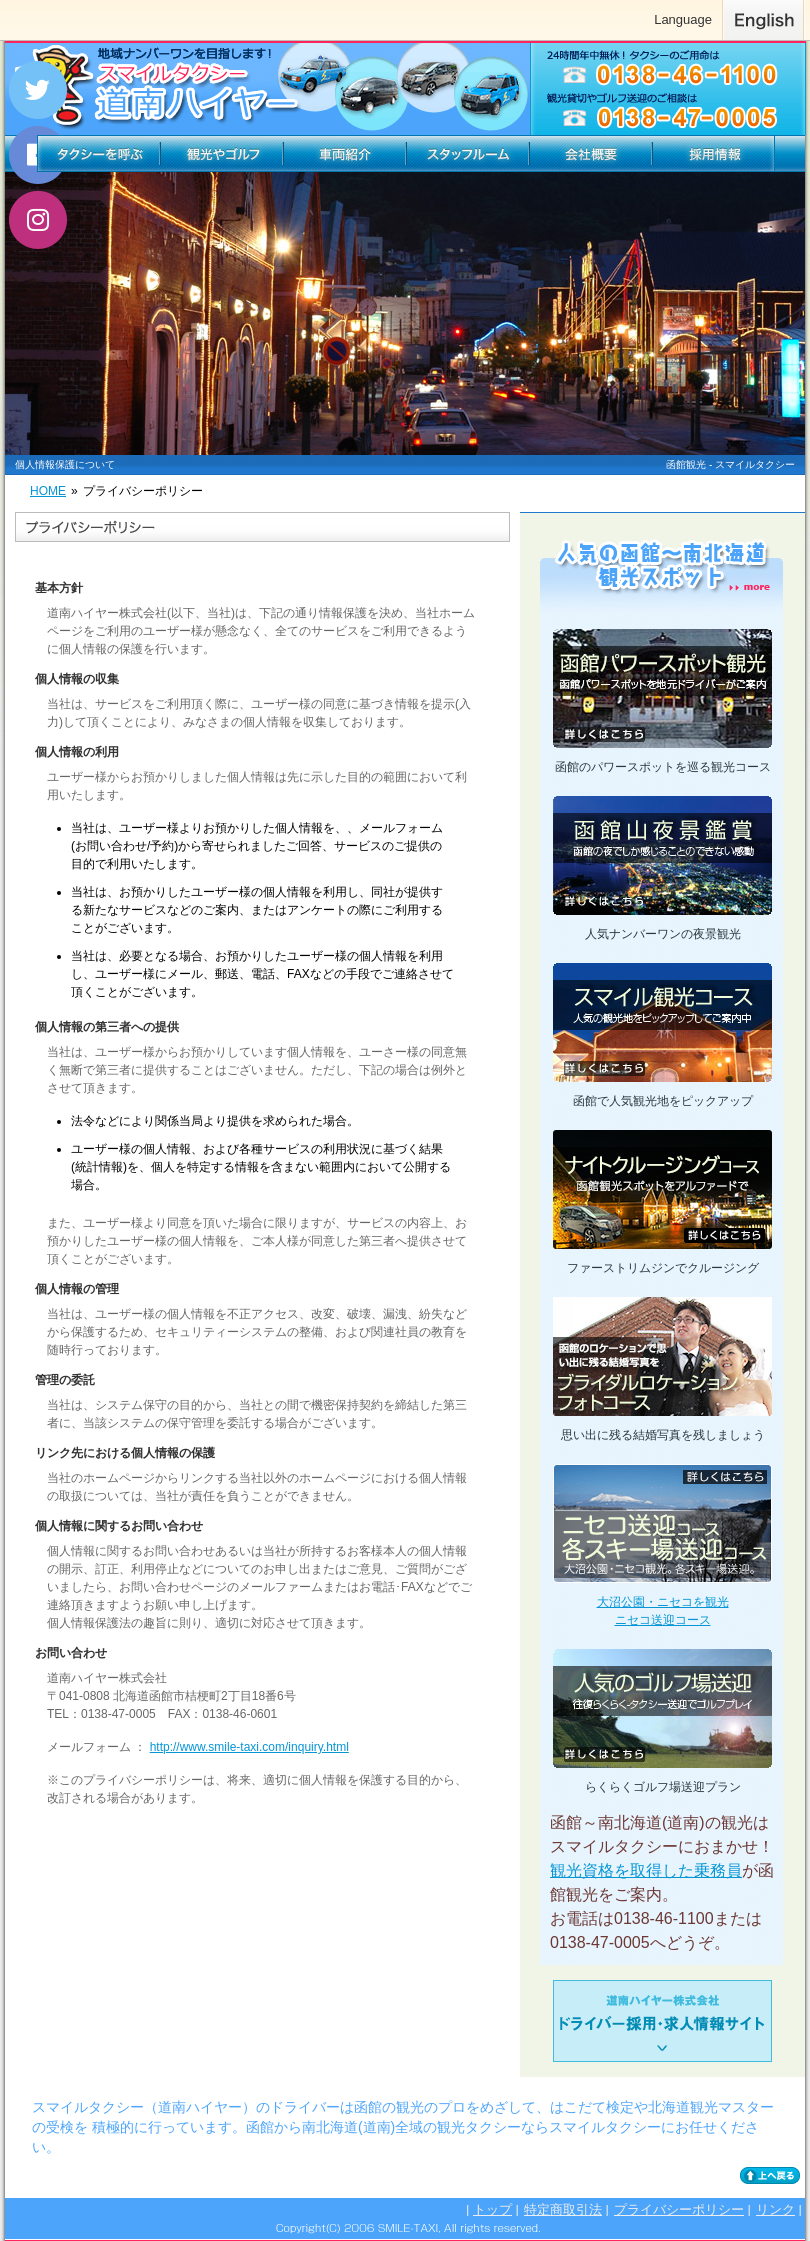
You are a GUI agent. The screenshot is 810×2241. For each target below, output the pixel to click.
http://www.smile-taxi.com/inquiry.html (249, 1747)
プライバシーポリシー (679, 2209)
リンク (775, 2209)
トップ (492, 2209)
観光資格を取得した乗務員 (646, 1870)
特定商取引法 (563, 2209)
